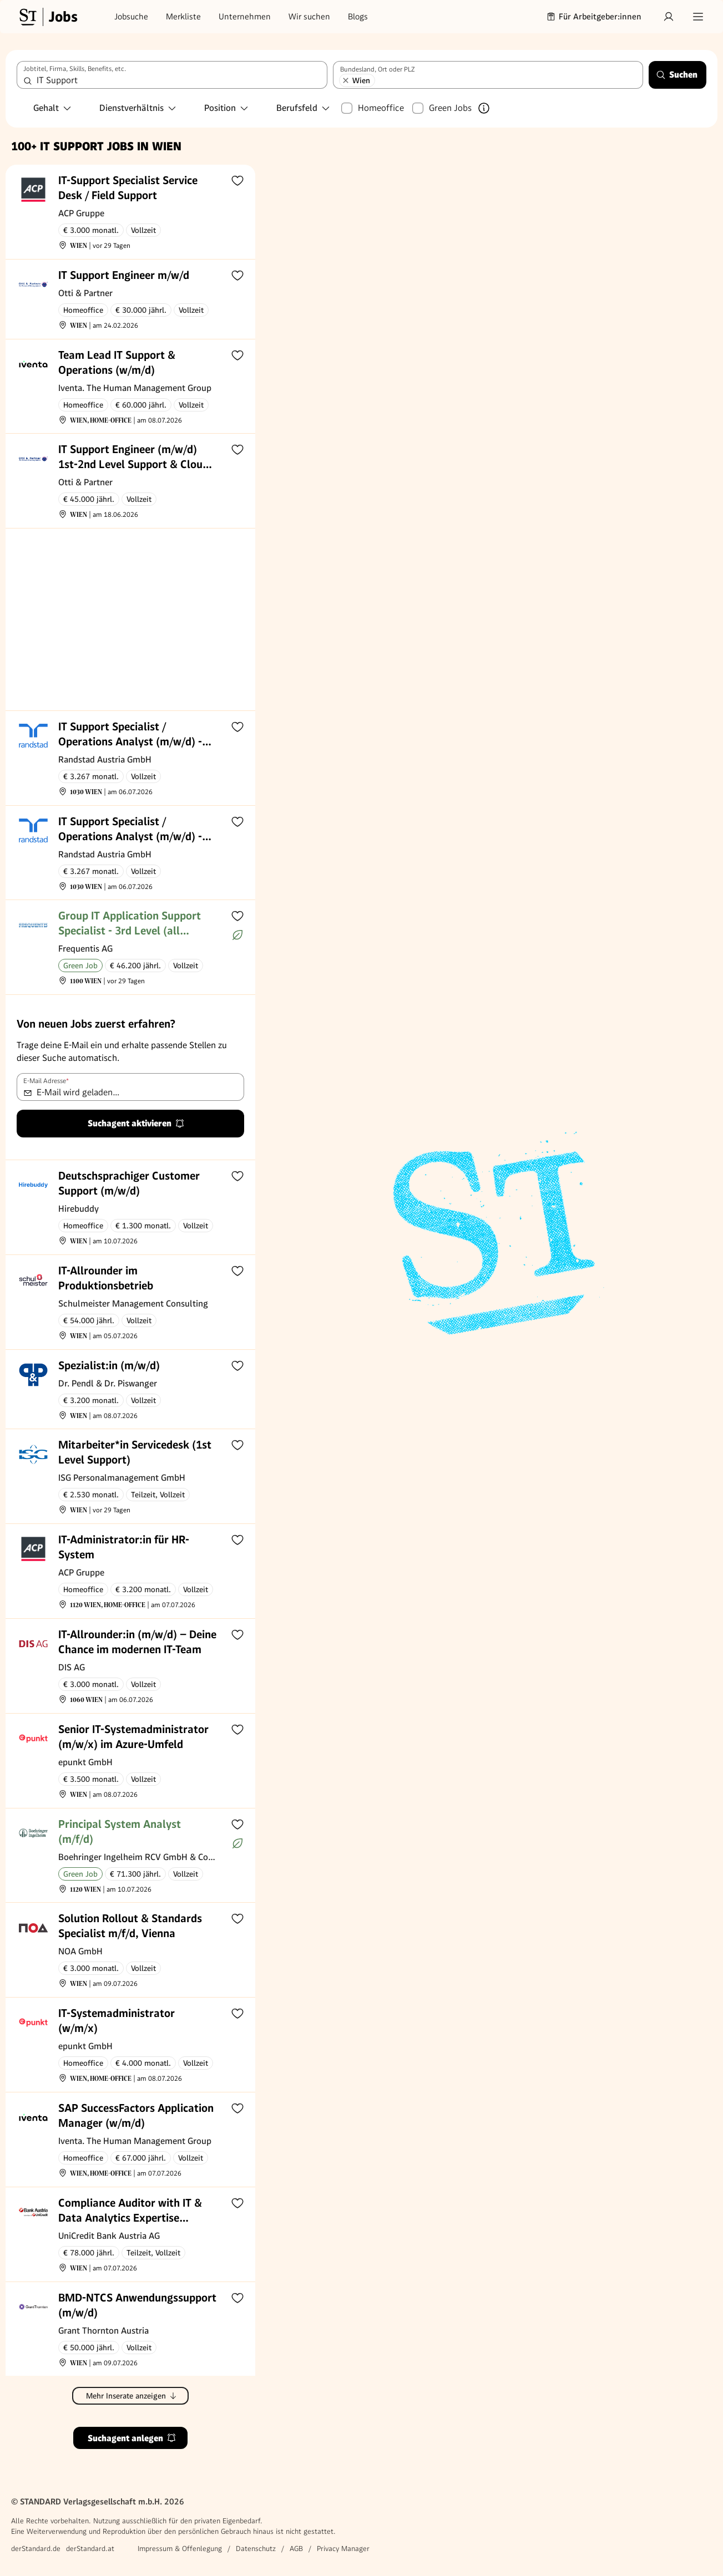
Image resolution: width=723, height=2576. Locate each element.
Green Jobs (450, 108)
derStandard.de (35, 2548)
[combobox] (172, 75)
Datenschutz (256, 2548)
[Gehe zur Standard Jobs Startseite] (47, 17)
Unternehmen (245, 17)
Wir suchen (309, 17)
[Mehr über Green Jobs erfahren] (484, 108)
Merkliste (183, 17)
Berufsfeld (303, 108)
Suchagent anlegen (132, 2438)
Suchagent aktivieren (136, 1123)
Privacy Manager (343, 2548)
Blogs (358, 17)
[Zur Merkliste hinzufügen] (237, 180)
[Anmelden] (669, 17)
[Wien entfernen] (345, 80)
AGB (296, 2548)
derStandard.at (90, 2548)
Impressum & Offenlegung (180, 2548)
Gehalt (52, 108)
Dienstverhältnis (138, 108)
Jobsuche (131, 17)
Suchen (676, 74)
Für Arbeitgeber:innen (593, 17)
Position (226, 108)
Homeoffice (381, 108)
